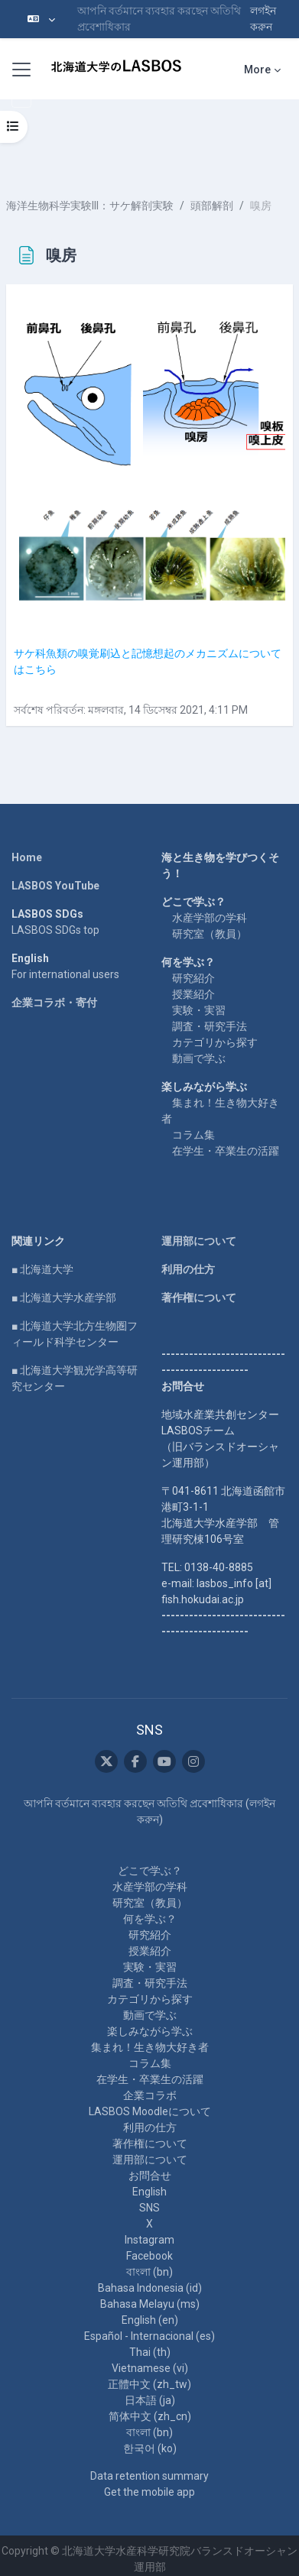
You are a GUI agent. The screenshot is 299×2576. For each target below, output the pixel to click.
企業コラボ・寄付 (54, 1002)
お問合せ (149, 2175)
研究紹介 (193, 978)
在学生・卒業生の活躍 (225, 1151)
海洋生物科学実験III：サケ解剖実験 (90, 205)
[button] (41, 19)
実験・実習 (199, 1010)
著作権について (198, 1297)
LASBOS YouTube (55, 886)
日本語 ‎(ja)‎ (150, 2400)
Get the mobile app (149, 2492)
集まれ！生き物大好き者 (150, 2047)
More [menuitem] (257, 69)
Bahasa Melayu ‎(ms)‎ (150, 2304)
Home (26, 857)
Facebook (149, 2256)
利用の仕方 (188, 1269)
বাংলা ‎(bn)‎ (149, 2272)
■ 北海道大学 (42, 1269)
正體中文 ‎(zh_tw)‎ (149, 2384)
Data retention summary (149, 2476)
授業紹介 (193, 994)
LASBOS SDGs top (55, 930)
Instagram (149, 2240)
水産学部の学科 (209, 918)
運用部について (198, 1241)
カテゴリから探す (215, 1042)
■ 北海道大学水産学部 (63, 1297)
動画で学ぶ (199, 1058)
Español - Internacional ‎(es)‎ (149, 2336)
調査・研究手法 (209, 1026)
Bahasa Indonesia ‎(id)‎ (150, 2288)
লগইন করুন (263, 19)
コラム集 (193, 1135)
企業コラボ (150, 2095)
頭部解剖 (211, 205)
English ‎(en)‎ (150, 2320)
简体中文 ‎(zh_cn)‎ (150, 2416)
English (149, 2192)
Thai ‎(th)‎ (150, 2352)
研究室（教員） (209, 934)
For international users (65, 974)
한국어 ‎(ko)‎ (150, 2448)
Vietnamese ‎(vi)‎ (150, 2368)
